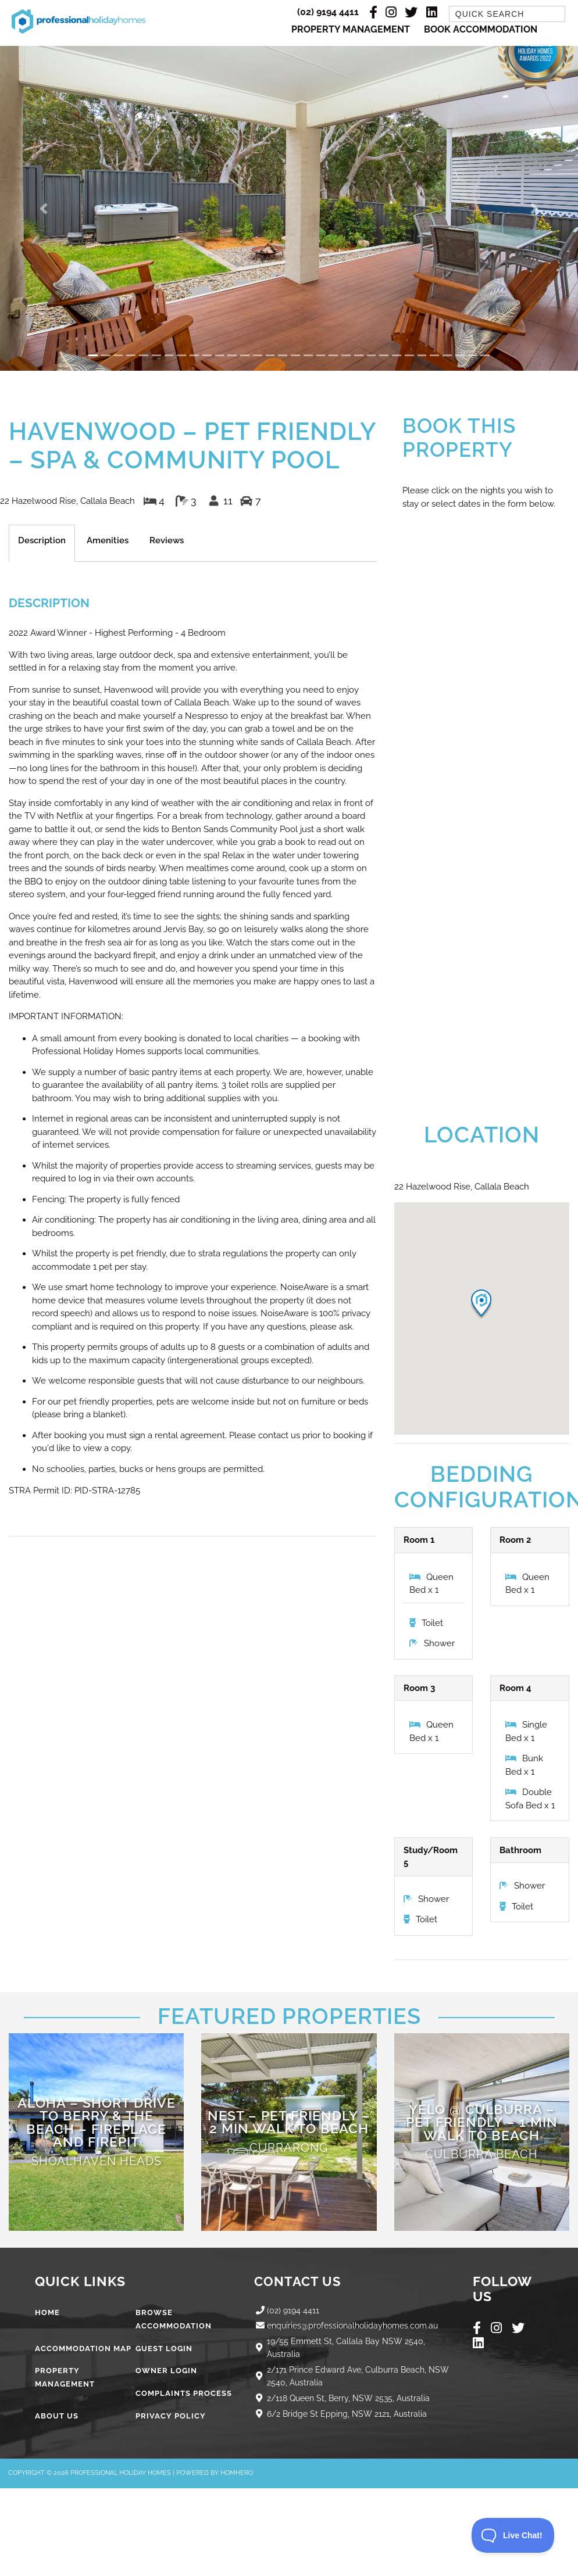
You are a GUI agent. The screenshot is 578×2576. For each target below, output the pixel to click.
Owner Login (166, 2371)
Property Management (350, 29)
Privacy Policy (170, 2417)
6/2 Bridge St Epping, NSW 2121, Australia (350, 2414)
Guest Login (163, 2349)
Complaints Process (183, 2394)
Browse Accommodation (173, 2320)
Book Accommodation (480, 29)
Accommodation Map (83, 2349)
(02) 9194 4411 (328, 11)
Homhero (236, 2474)
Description (42, 541)
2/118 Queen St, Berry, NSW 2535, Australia (352, 2399)
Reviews (166, 541)
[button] (43, 209)
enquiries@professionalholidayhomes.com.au (357, 2326)
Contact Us (299, 2282)
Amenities (108, 541)
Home (47, 2313)
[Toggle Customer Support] (513, 2535)
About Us (57, 2417)
